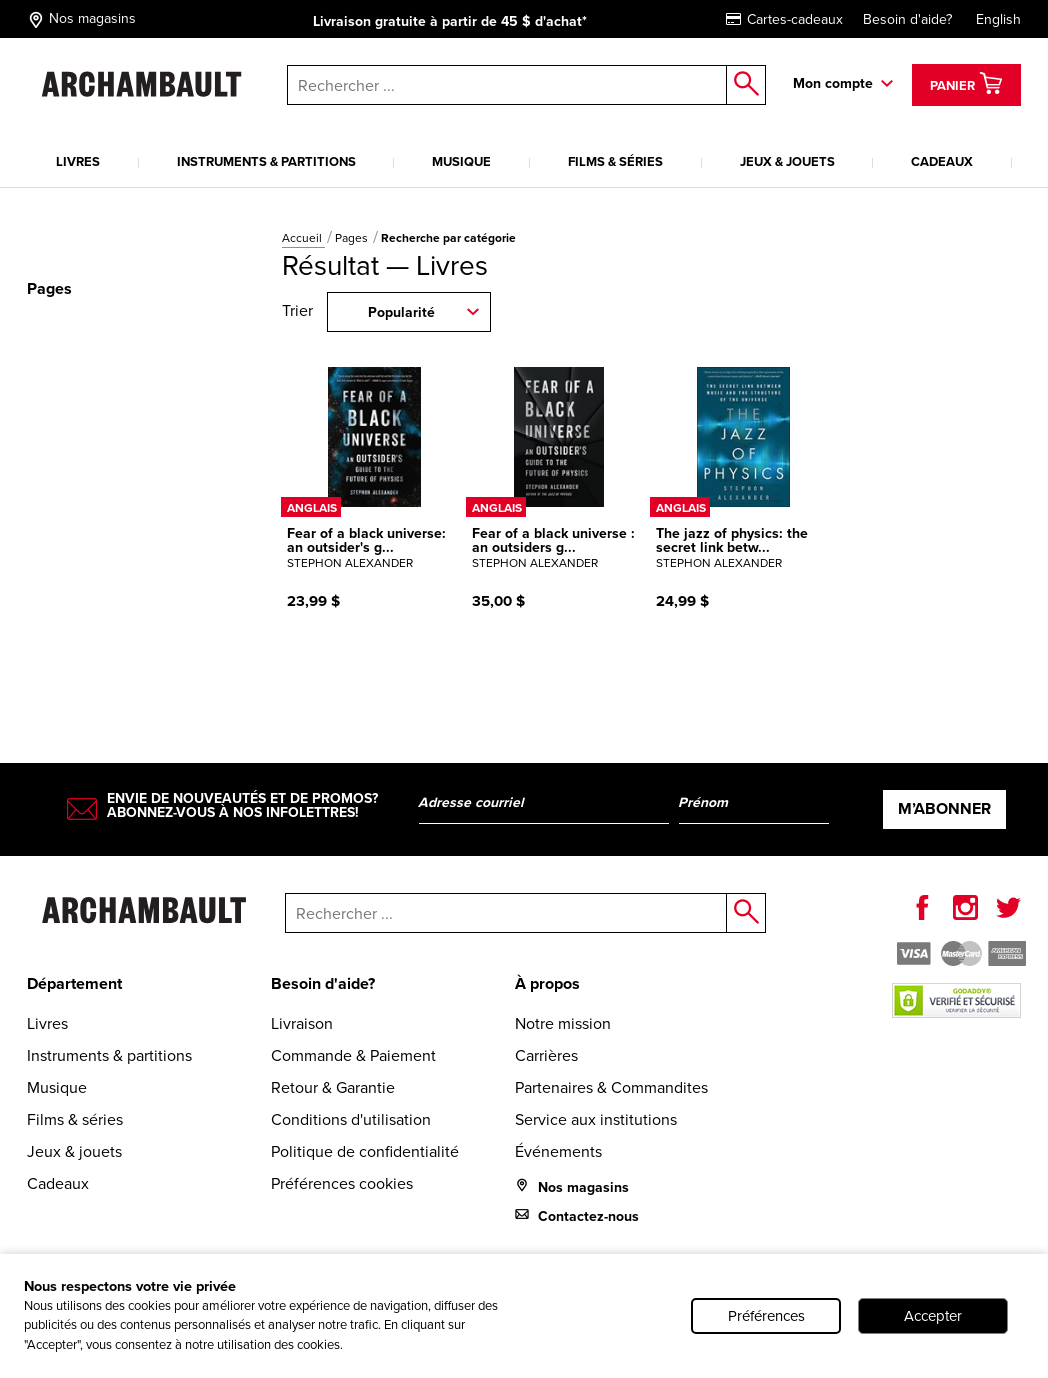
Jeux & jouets (787, 161)
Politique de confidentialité (365, 1151)
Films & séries (615, 161)
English (998, 19)
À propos (547, 983)
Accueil (303, 238)
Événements (558, 1151)
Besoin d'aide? (907, 19)
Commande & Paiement (353, 1055)
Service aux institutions (596, 1119)
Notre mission (563, 1023)
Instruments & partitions (266, 161)
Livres (78, 161)
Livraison (302, 1023)
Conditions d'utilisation (351, 1119)
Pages (353, 238)
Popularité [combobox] (401, 312)
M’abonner (944, 808)
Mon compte (833, 83)
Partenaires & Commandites (611, 1087)
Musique (461, 161)
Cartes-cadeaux (784, 19)
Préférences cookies (342, 1183)
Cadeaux (942, 161)
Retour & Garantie (333, 1087)
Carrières (546, 1055)
